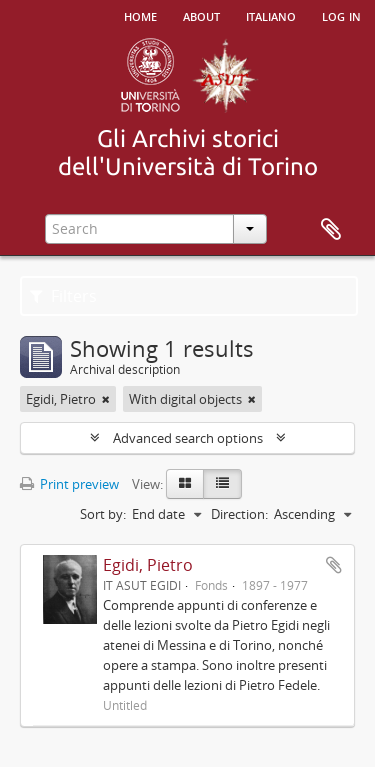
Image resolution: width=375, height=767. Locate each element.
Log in (341, 15)
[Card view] (185, 484)
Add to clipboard (334, 565)
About (201, 15)
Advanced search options (188, 438)
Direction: (239, 514)
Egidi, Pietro (148, 565)
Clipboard (331, 230)
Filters (63, 296)
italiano (271, 15)
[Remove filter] (106, 399)
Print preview (69, 484)
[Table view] (222, 484)
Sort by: (103, 514)
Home (140, 15)
